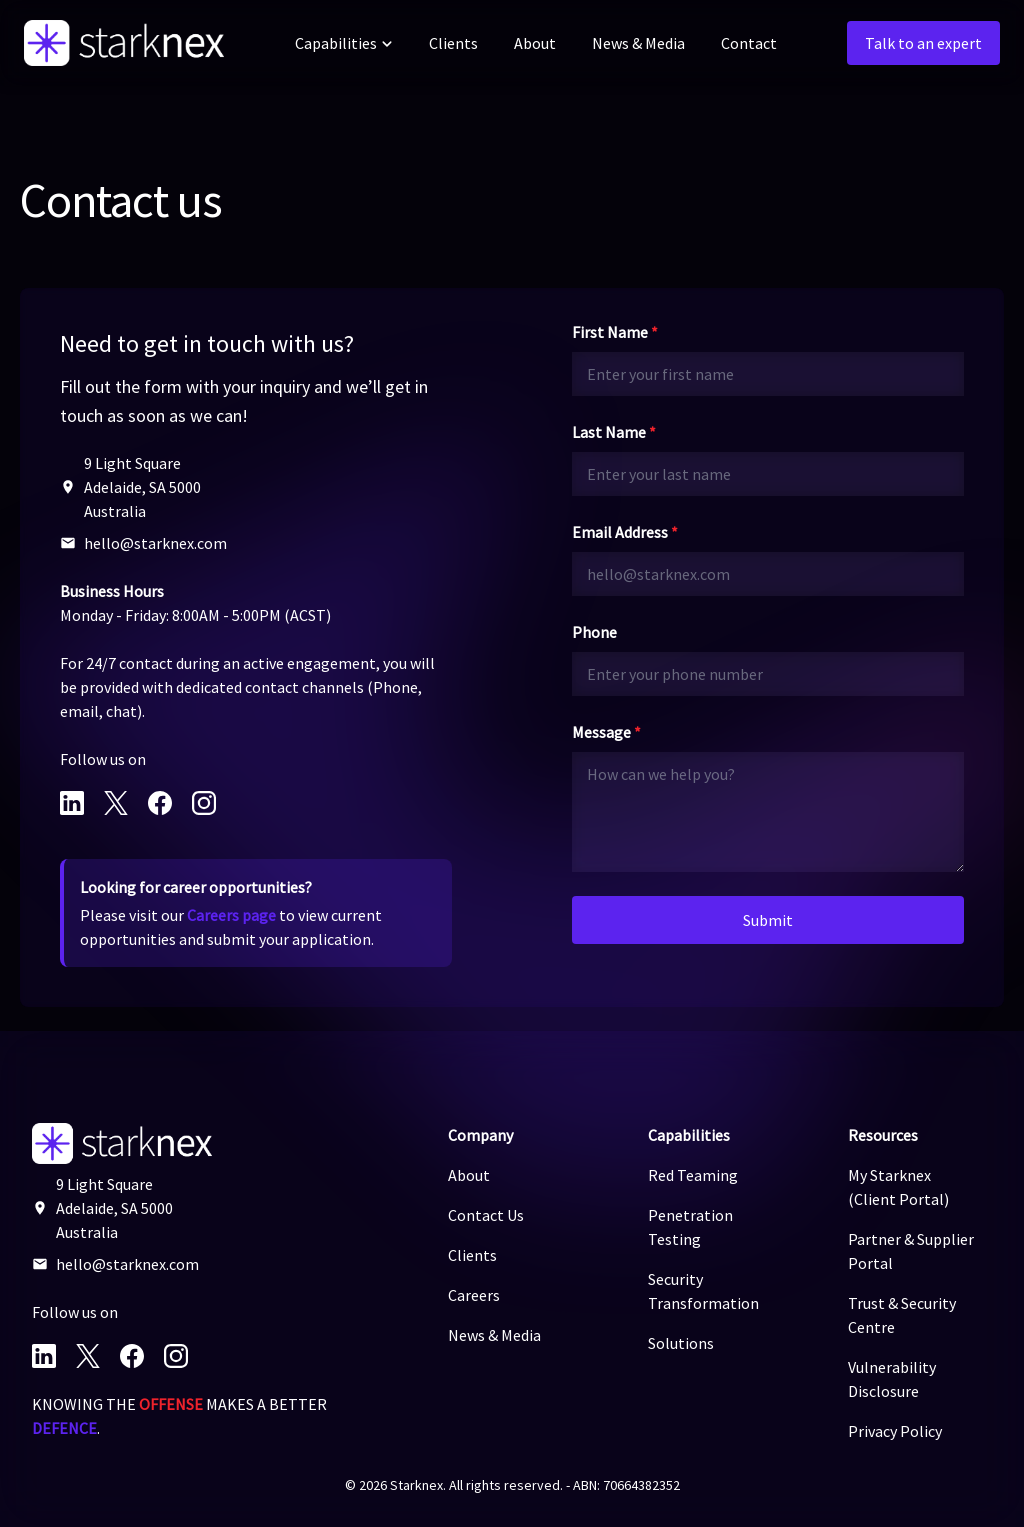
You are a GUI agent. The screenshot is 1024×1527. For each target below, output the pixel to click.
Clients (453, 43)
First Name (615, 332)
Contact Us (486, 1215)
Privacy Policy (895, 1431)
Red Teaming (693, 1175)
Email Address (625, 532)
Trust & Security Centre (902, 1315)
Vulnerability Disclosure (892, 1379)
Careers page (231, 915)
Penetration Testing (690, 1227)
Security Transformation (703, 1291)
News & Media (638, 43)
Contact (749, 43)
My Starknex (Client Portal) (898, 1187)
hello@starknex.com (155, 543)
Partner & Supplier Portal (911, 1251)
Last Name (614, 432)
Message (606, 732)
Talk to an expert (923, 43)
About (535, 43)
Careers (474, 1295)
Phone (594, 632)
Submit (768, 920)
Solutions (681, 1343)
